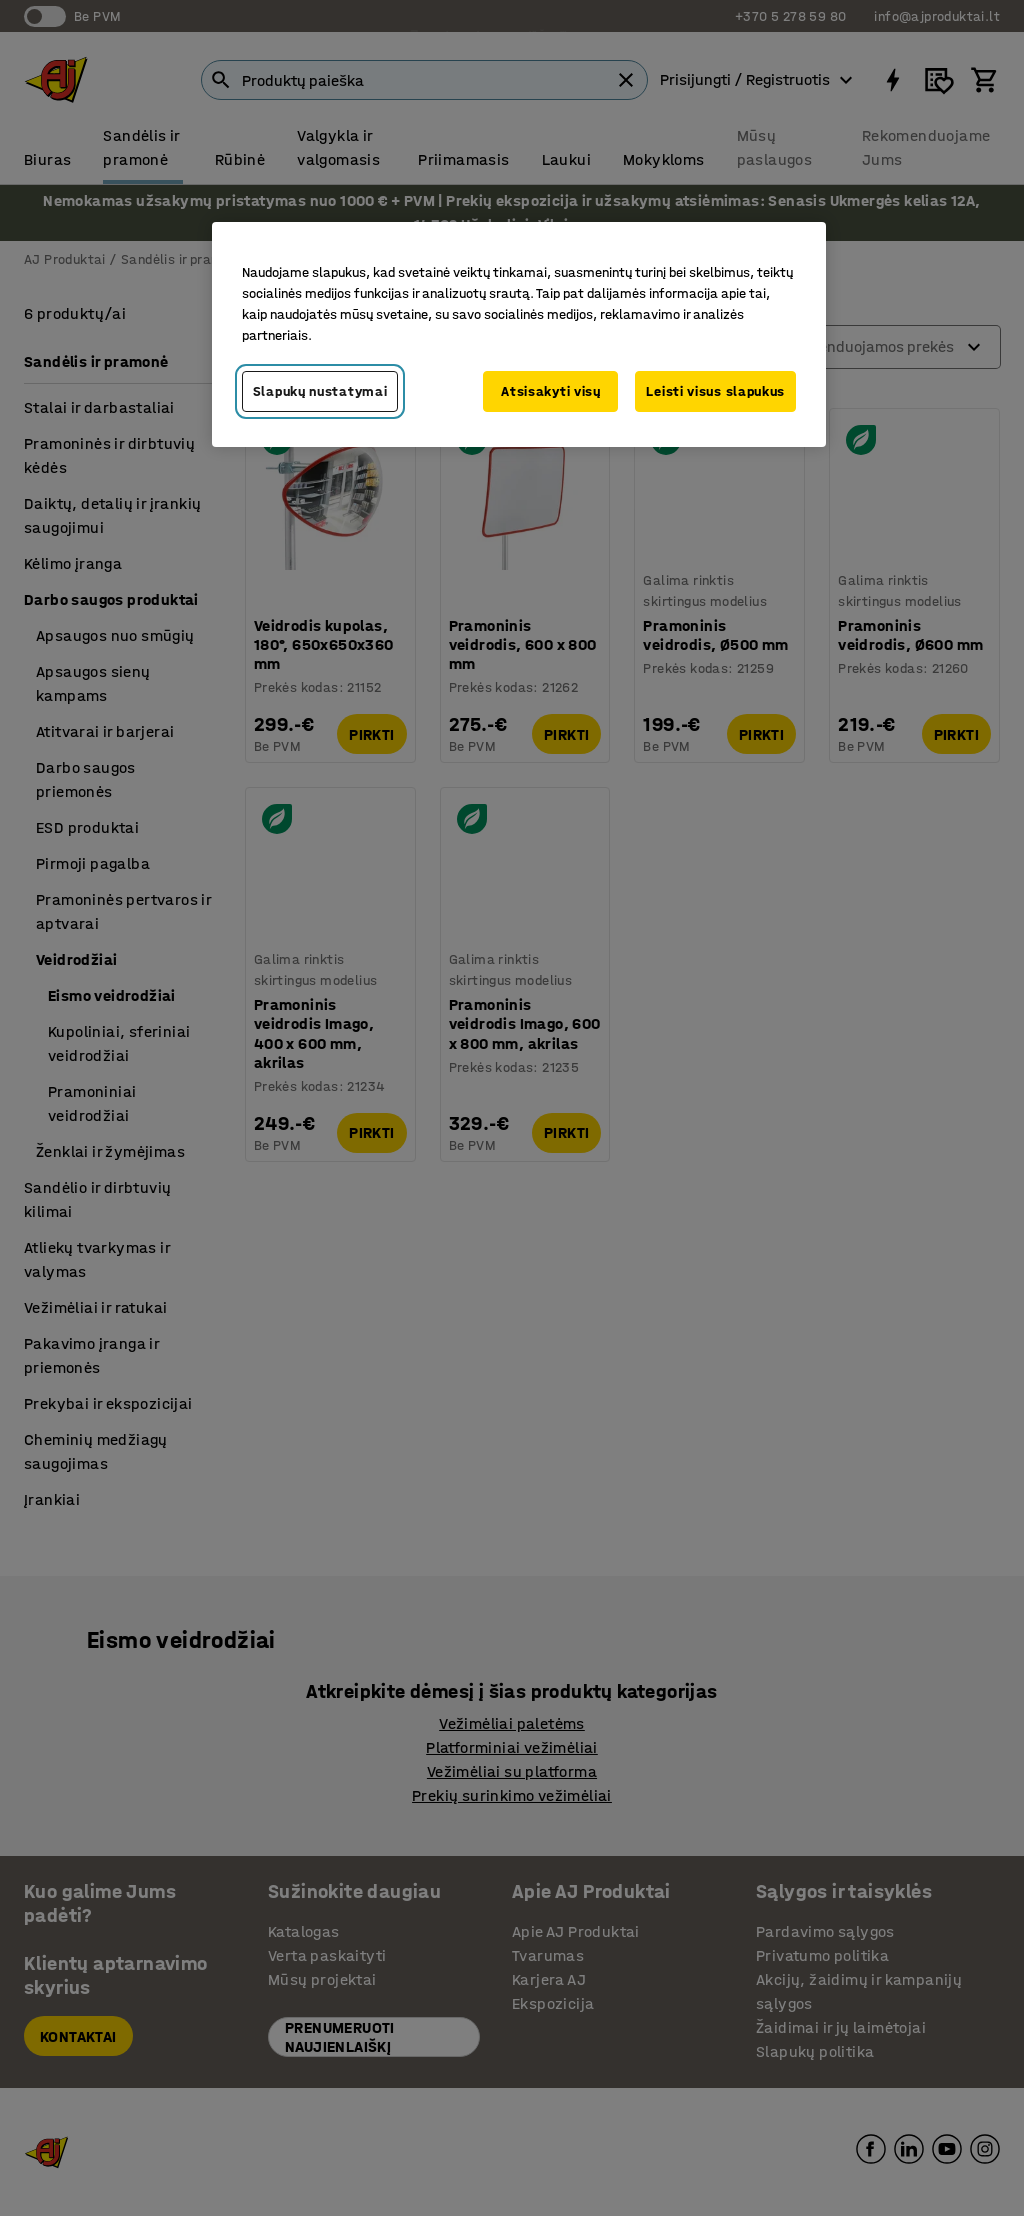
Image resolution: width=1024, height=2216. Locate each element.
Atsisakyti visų (551, 391)
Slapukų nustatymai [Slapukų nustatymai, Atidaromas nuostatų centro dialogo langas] (320, 391)
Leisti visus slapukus (715, 391)
